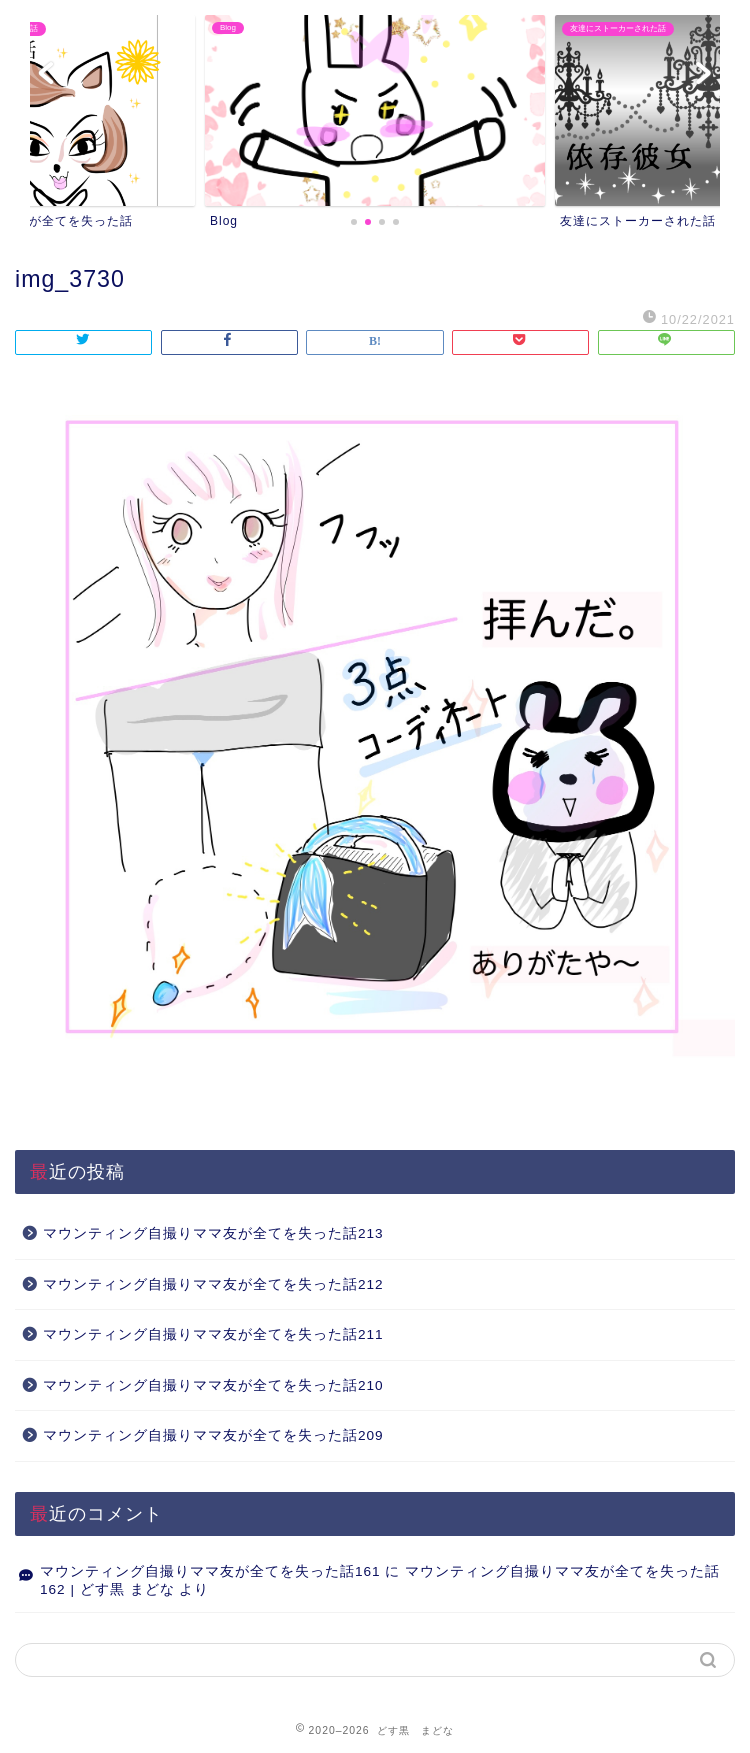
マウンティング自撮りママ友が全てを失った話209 (213, 1435)
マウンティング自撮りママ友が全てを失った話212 (213, 1284)
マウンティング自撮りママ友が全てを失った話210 (213, 1385)
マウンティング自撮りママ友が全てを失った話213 (213, 1233)
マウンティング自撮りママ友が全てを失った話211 (213, 1334)
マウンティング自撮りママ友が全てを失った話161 (210, 1571)
